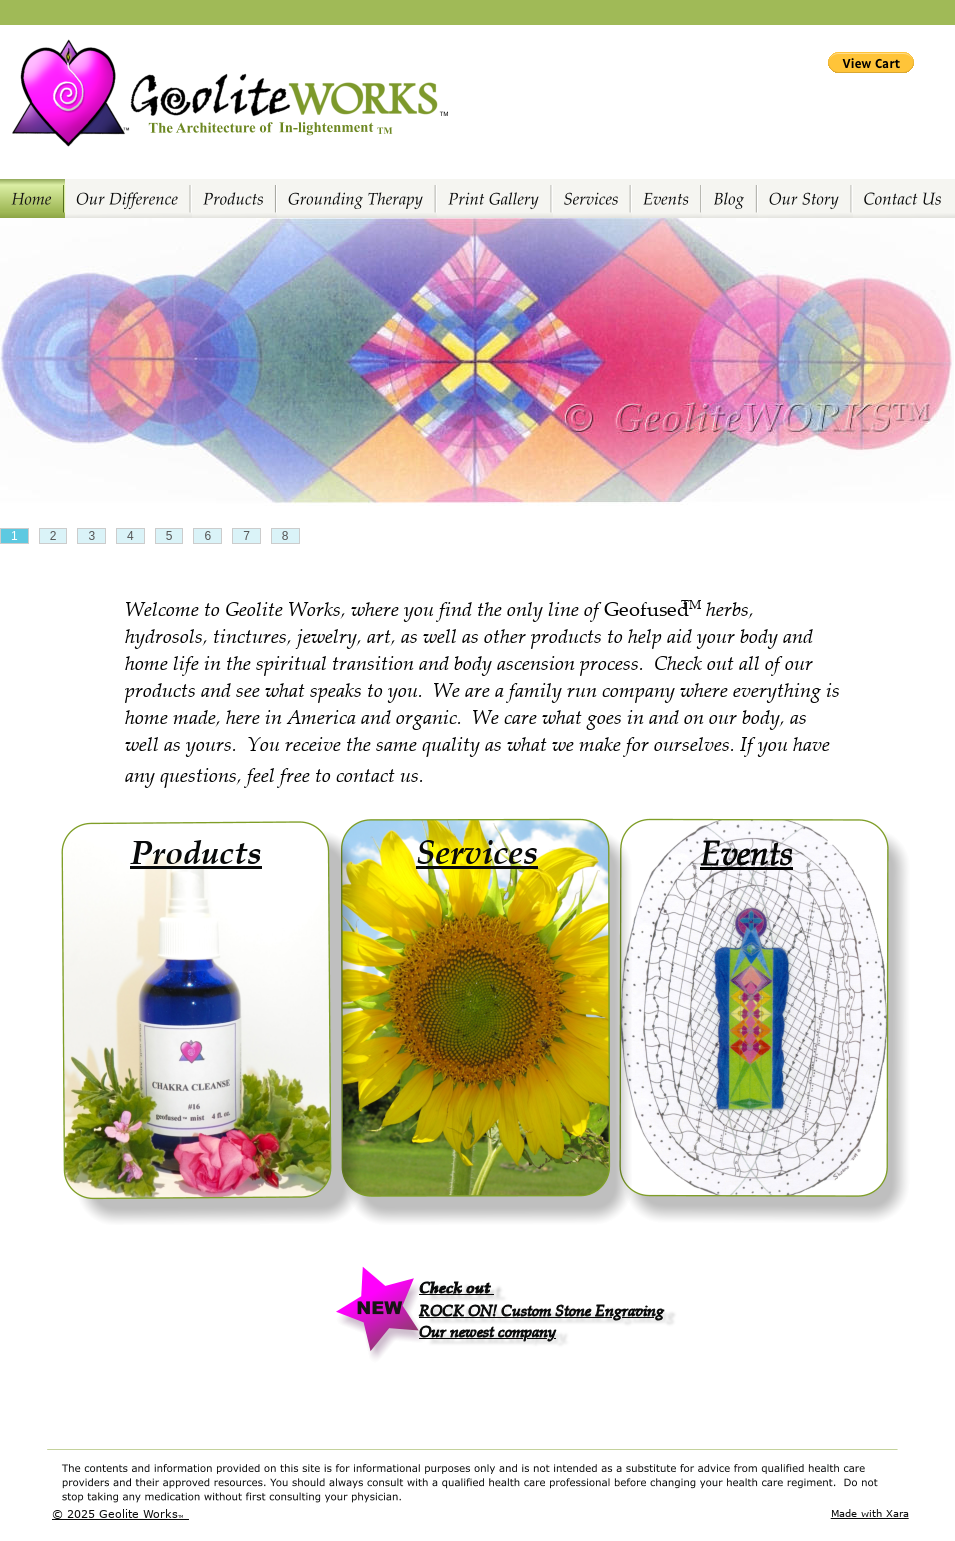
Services (477, 850)
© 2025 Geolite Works (115, 1513)
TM (181, 1516)
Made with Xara (870, 1513)
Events (746, 851)
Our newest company (487, 1330)
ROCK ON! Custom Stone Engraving (541, 1309)
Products (196, 851)
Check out (456, 1286)
